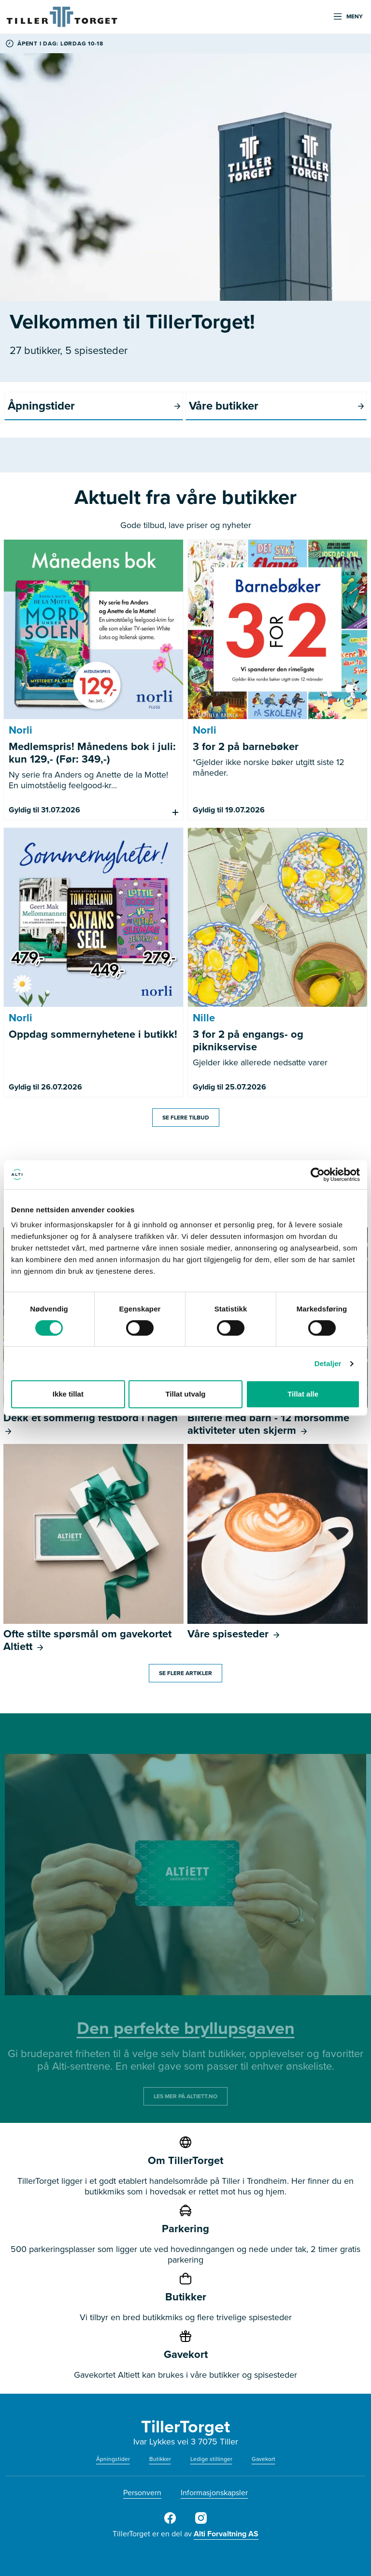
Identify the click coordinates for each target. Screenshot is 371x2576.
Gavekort (263, 2459)
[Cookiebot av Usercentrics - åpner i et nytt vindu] (317, 1174)
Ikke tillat (68, 1394)
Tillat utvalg (185, 1394)
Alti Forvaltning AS (226, 2533)
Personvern (142, 2492)
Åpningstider (113, 2459)
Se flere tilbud (185, 1117)
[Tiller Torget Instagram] (201, 2521)
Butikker (160, 2459)
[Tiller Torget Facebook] (170, 2521)
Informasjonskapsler (214, 2492)
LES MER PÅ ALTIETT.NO (185, 2096)
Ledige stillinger (211, 2459)
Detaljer (328, 1363)
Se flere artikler (185, 1673)
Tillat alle (302, 1394)
